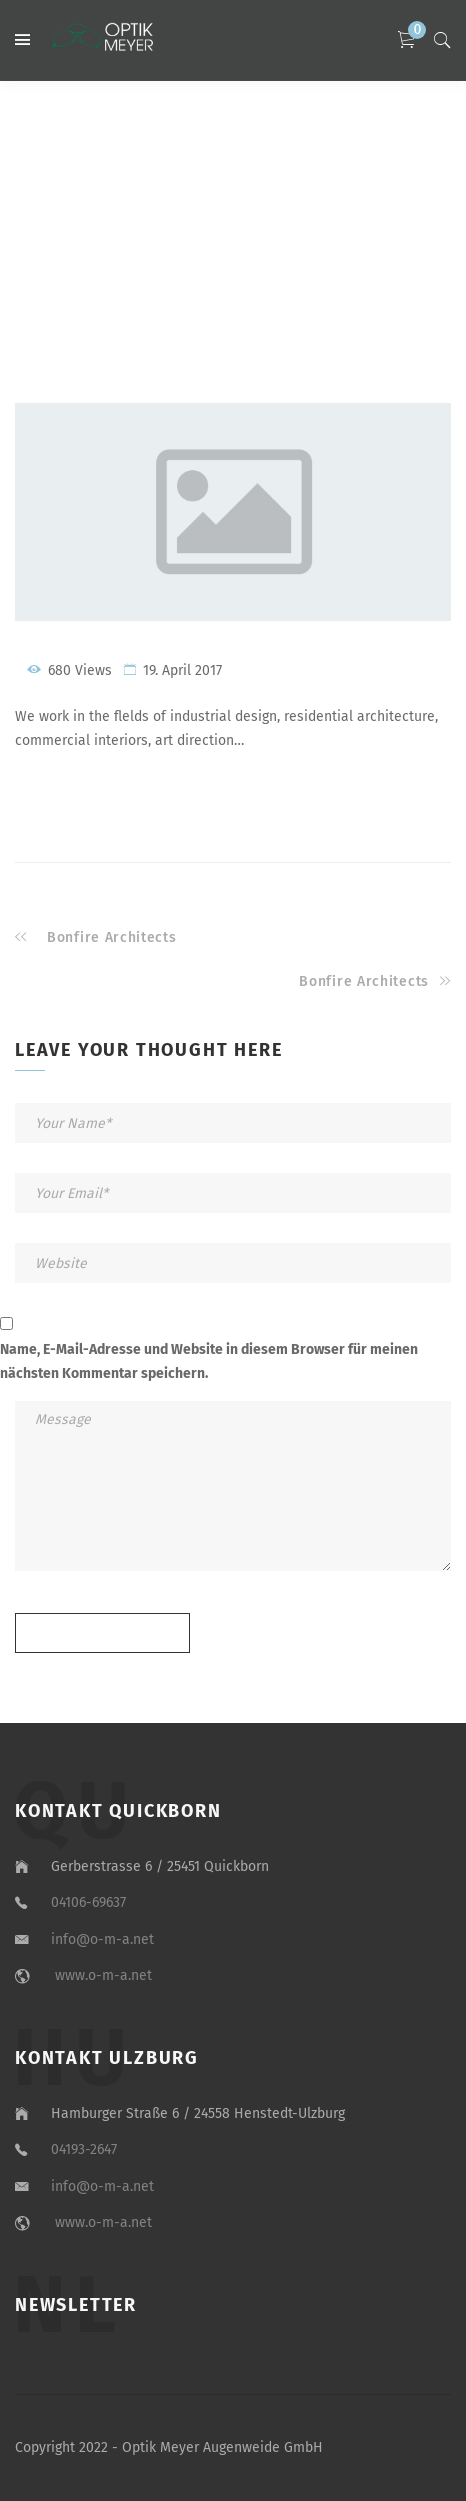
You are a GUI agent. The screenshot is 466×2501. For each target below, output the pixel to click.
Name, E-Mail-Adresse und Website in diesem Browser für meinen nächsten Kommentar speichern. (209, 1361)
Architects (281, 224)
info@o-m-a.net (102, 1939)
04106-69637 (90, 1902)
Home (154, 224)
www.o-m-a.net (101, 1975)
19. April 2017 (182, 670)
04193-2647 (86, 2149)
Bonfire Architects (112, 937)
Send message (102, 1633)
